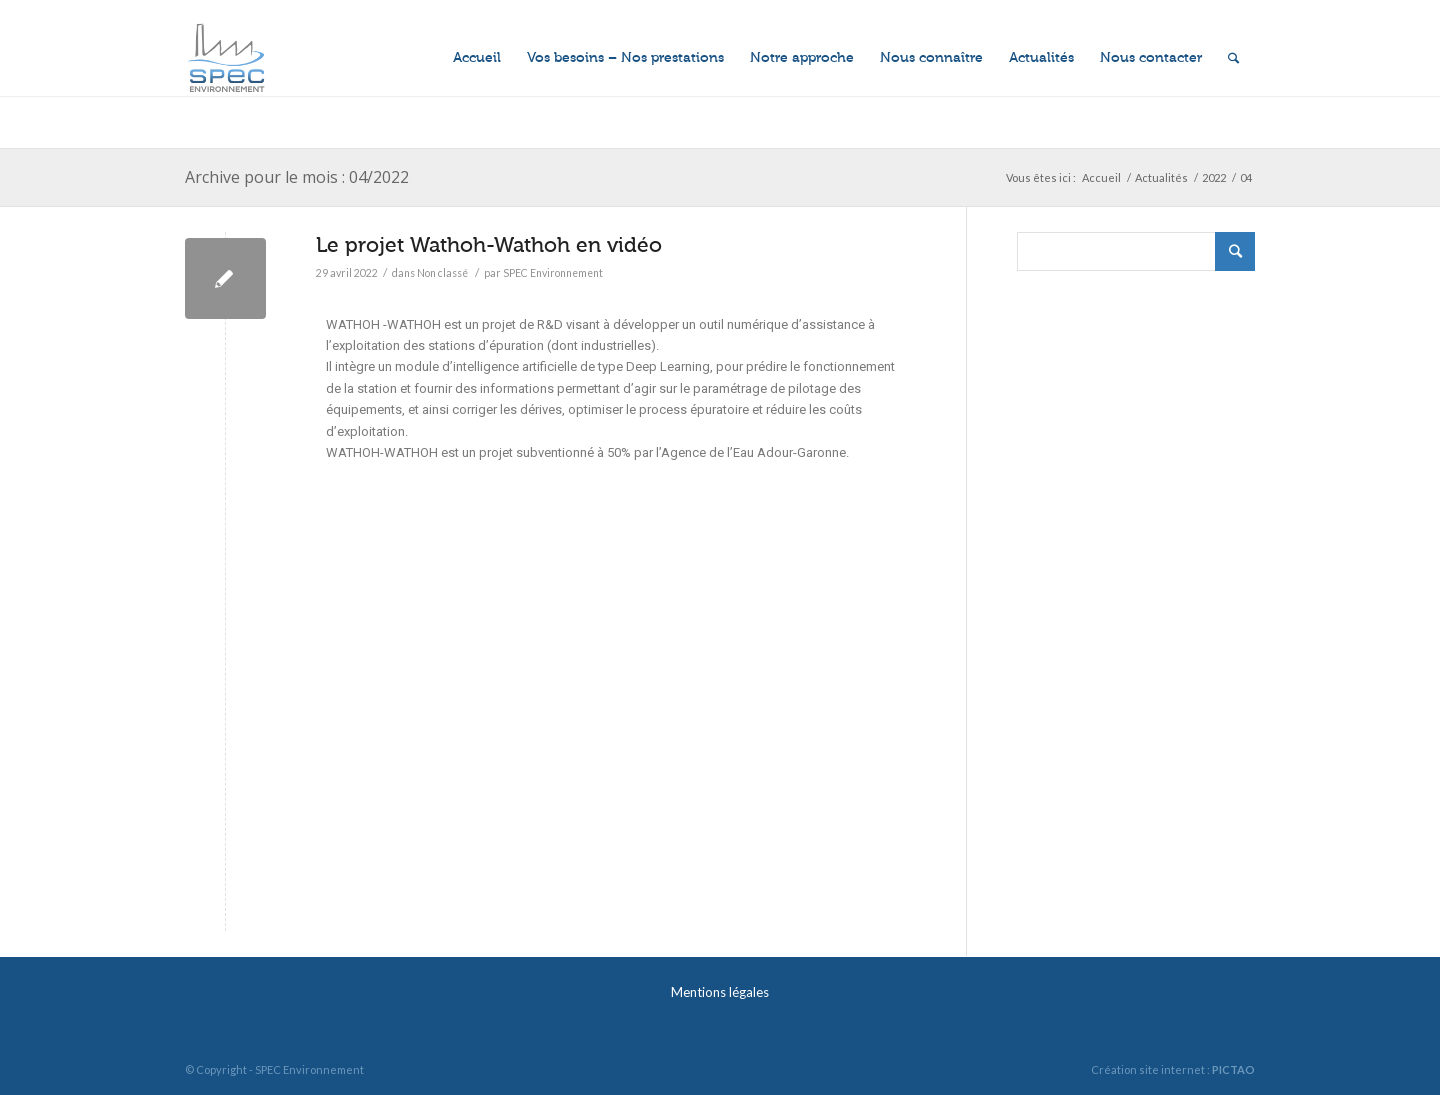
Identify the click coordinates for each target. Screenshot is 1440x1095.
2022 (1214, 177)
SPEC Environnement (553, 273)
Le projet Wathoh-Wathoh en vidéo (489, 245)
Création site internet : (1173, 1069)
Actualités (1161, 177)
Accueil (1101, 177)
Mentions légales (720, 992)
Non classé (442, 273)
